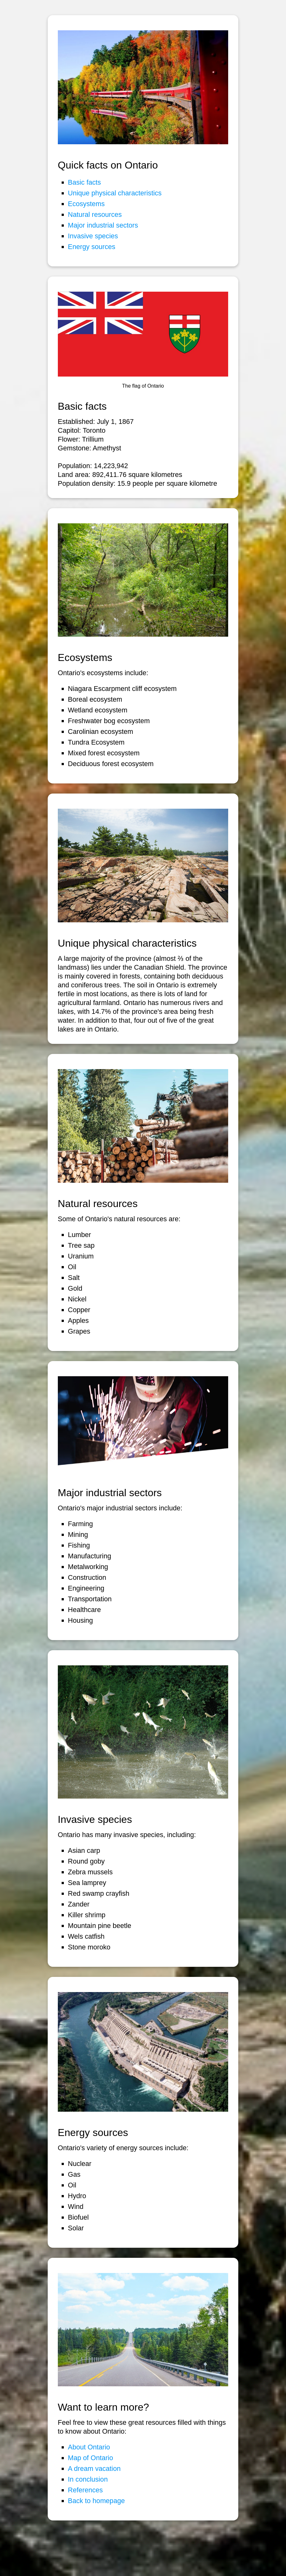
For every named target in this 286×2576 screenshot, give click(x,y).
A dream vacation (94, 2468)
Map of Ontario (90, 2458)
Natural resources (95, 214)
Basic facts (84, 182)
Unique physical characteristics (114, 193)
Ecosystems (86, 204)
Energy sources (91, 247)
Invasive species (93, 236)
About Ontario (89, 2447)
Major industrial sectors (103, 225)
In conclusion (88, 2479)
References (85, 2490)
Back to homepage (96, 2501)
